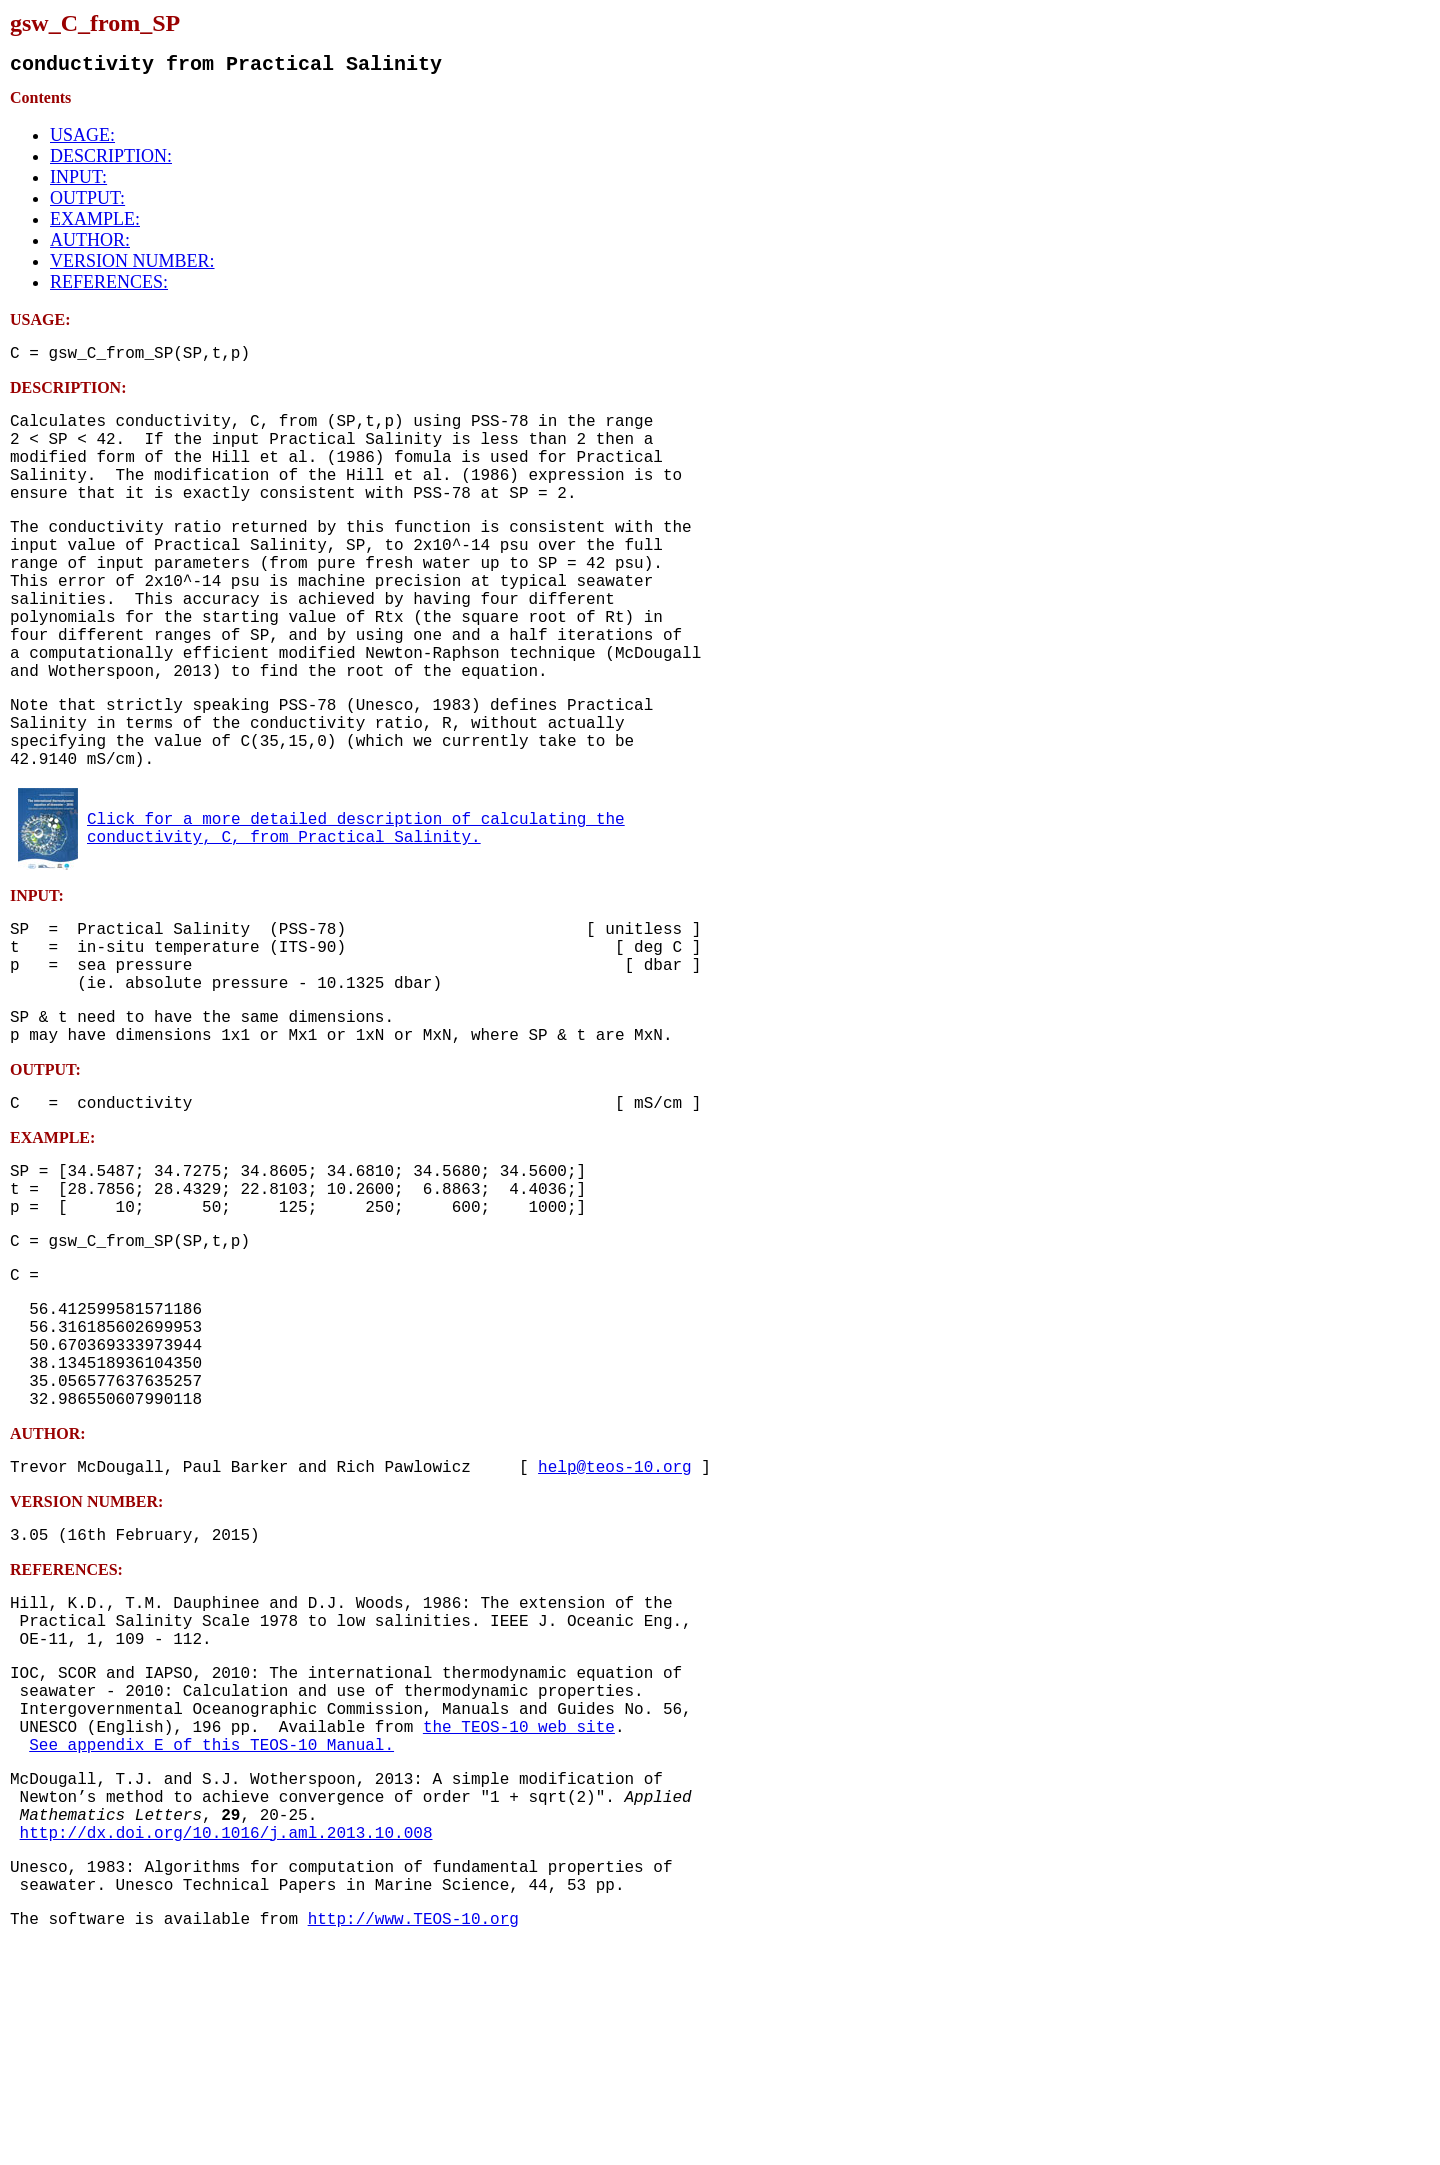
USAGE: (82, 139)
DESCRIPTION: (111, 160)
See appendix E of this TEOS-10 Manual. (211, 1936)
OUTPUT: (87, 202)
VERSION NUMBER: (132, 265)
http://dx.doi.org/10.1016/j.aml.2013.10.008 (226, 2040)
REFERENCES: (109, 286)
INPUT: (78, 181)
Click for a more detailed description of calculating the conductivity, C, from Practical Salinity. (356, 909)
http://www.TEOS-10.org (413, 2138)
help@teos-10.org (615, 1622)
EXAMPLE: (95, 223)
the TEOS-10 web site (519, 1914)
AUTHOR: (90, 244)
